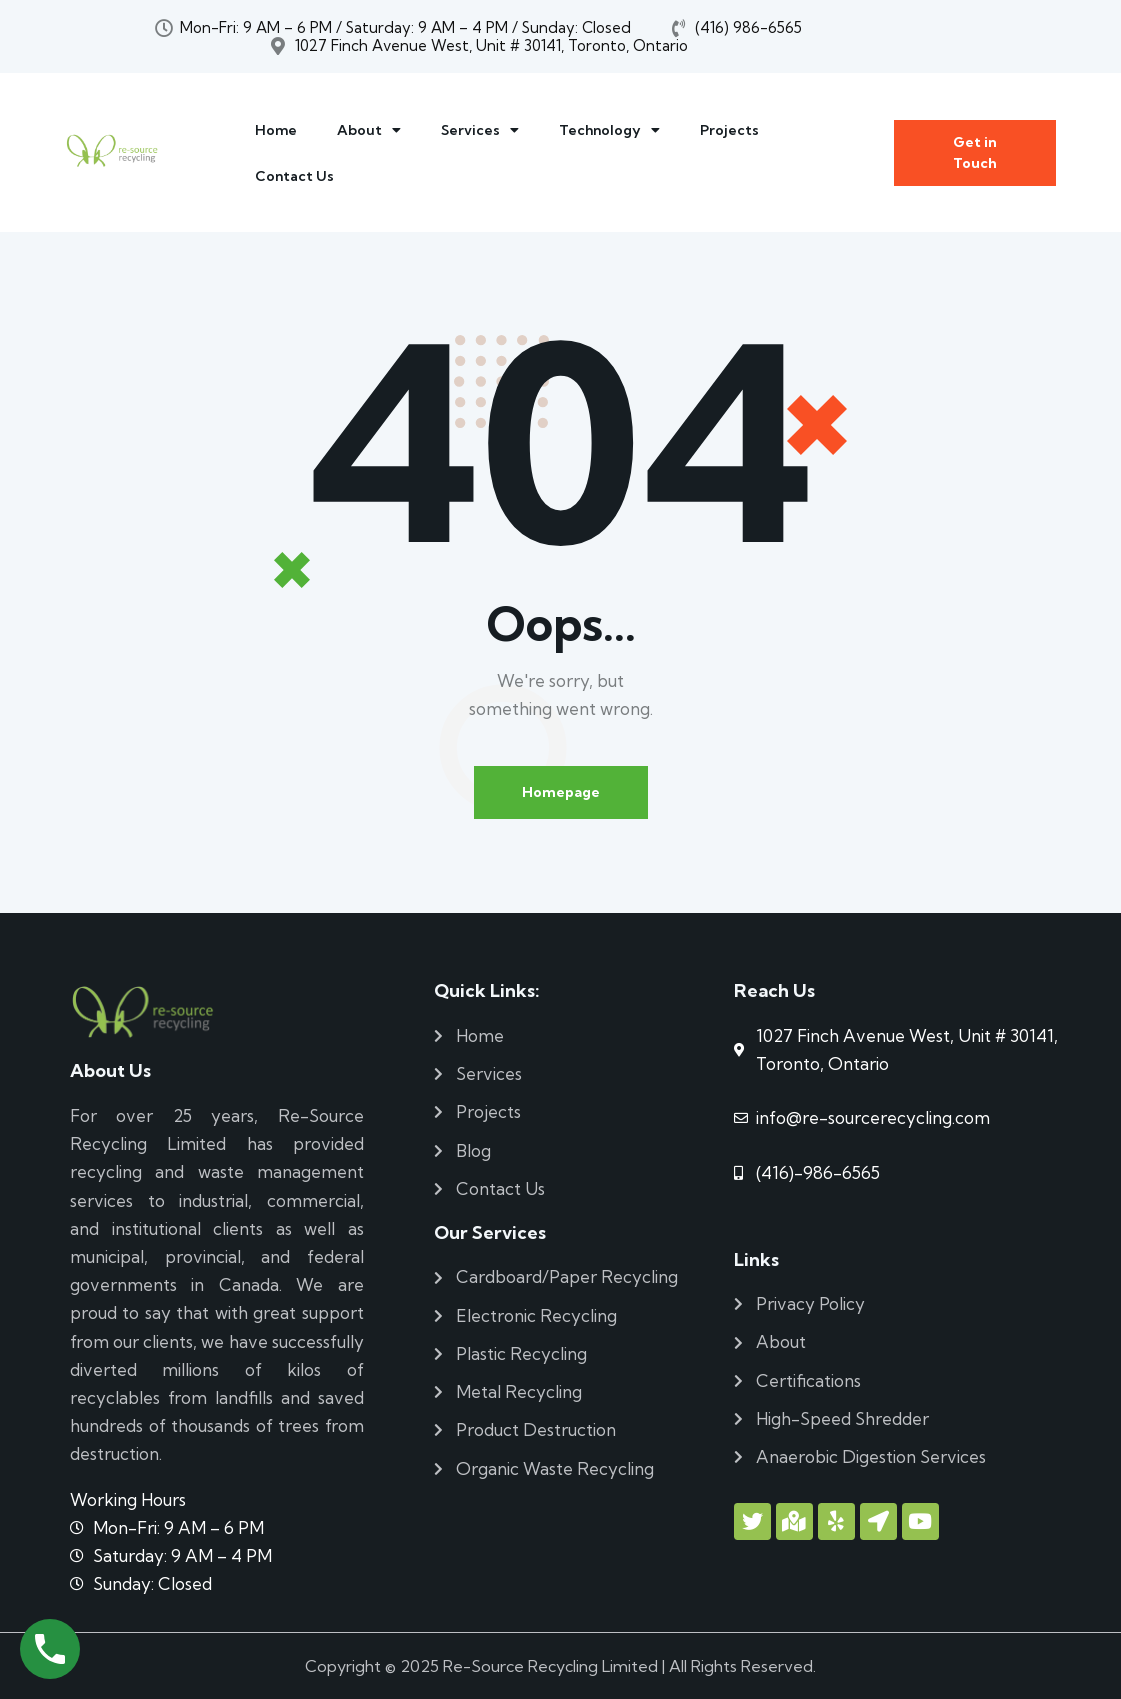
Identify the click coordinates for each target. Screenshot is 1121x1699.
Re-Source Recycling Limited (550, 1666)
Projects (729, 130)
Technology (609, 130)
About (369, 130)
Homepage (561, 792)
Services (480, 130)
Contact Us (294, 176)
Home (276, 130)
